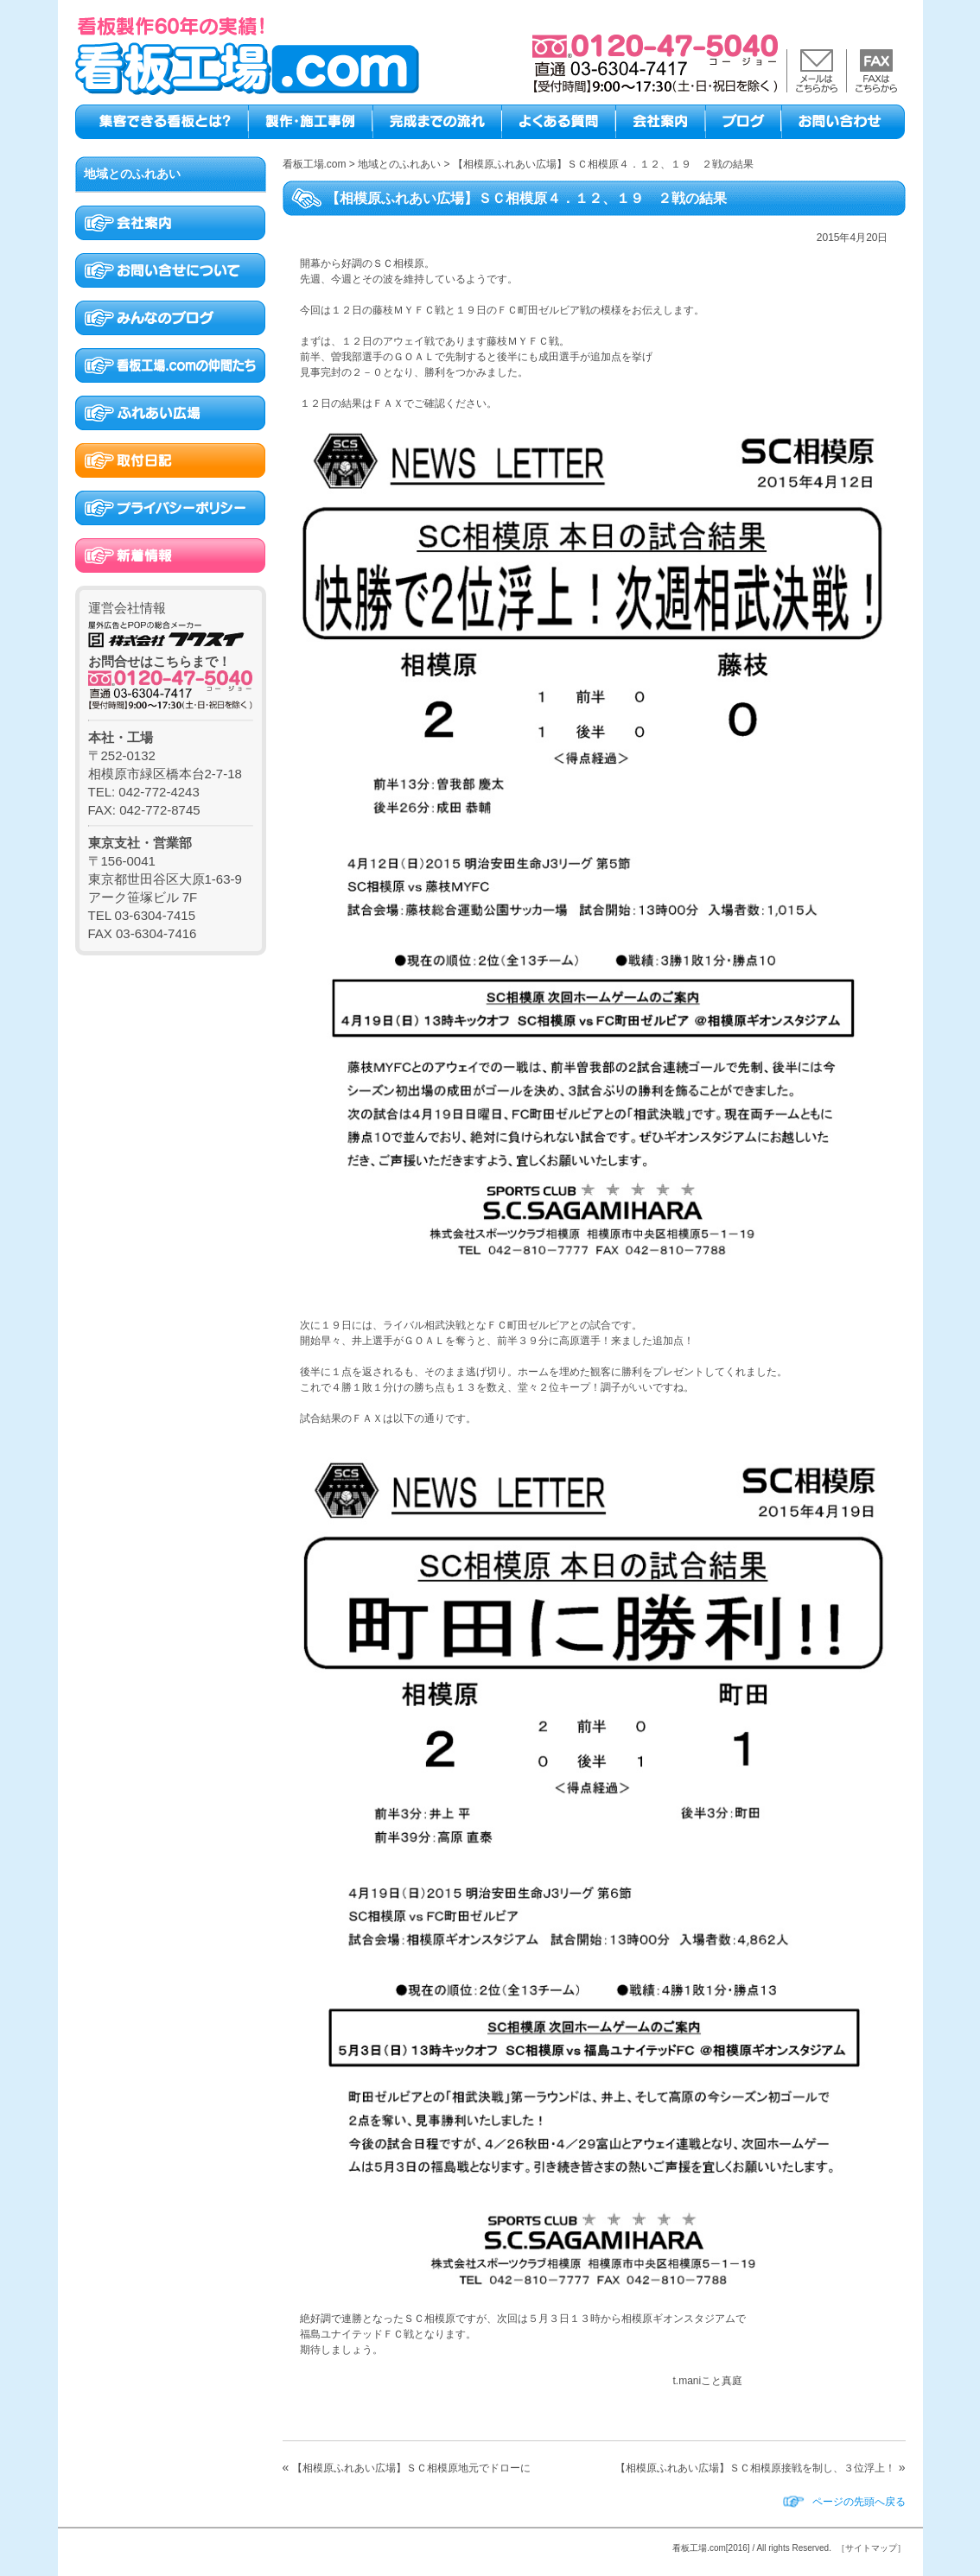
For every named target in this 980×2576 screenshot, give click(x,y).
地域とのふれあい (132, 174)
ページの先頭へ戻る (859, 2502)
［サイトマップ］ (871, 2548)
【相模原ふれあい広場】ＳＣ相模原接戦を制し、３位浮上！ (755, 2468)
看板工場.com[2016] (710, 2548)
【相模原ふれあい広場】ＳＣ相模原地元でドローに (411, 2468)
